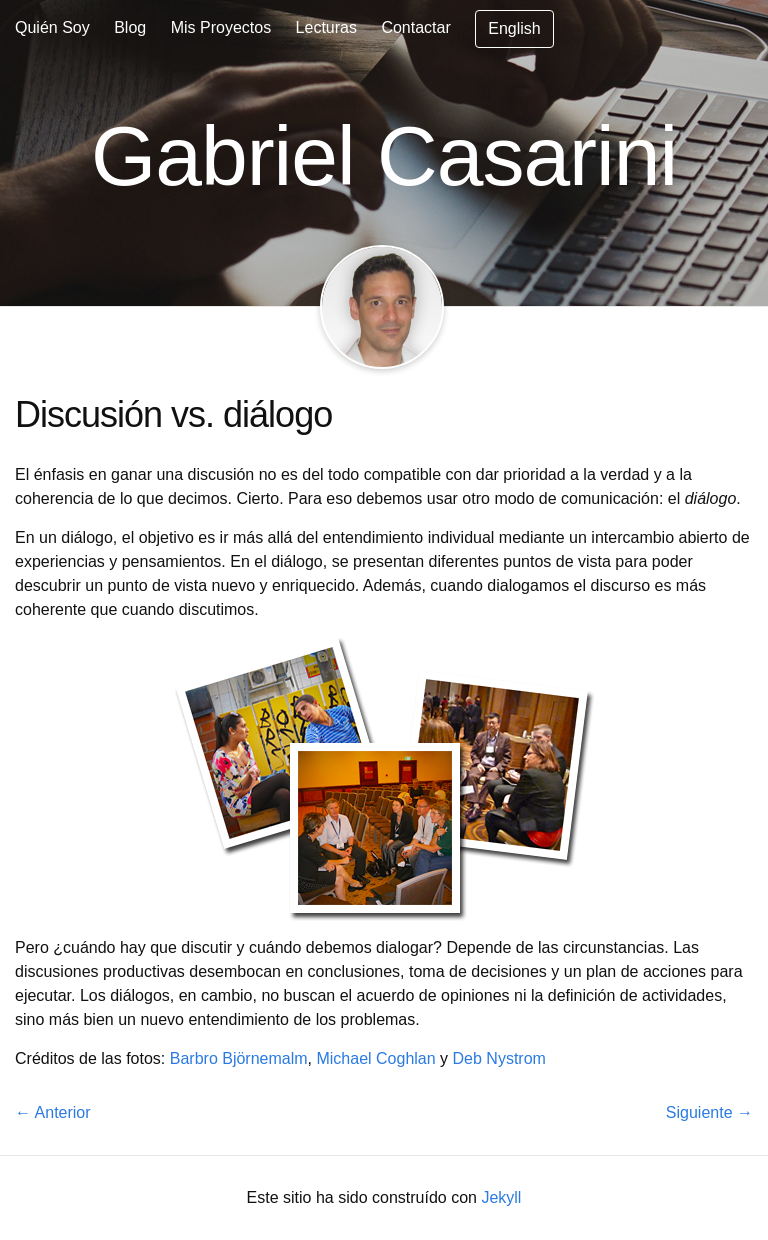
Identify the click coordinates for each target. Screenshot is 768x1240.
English (514, 28)
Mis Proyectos (221, 27)
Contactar (415, 27)
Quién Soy (52, 27)
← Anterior (53, 1112)
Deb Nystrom (499, 1058)
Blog (130, 27)
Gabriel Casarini (384, 156)
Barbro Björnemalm (239, 1058)
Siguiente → (709, 1112)
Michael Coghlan (375, 1058)
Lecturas (326, 27)
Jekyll (501, 1197)
